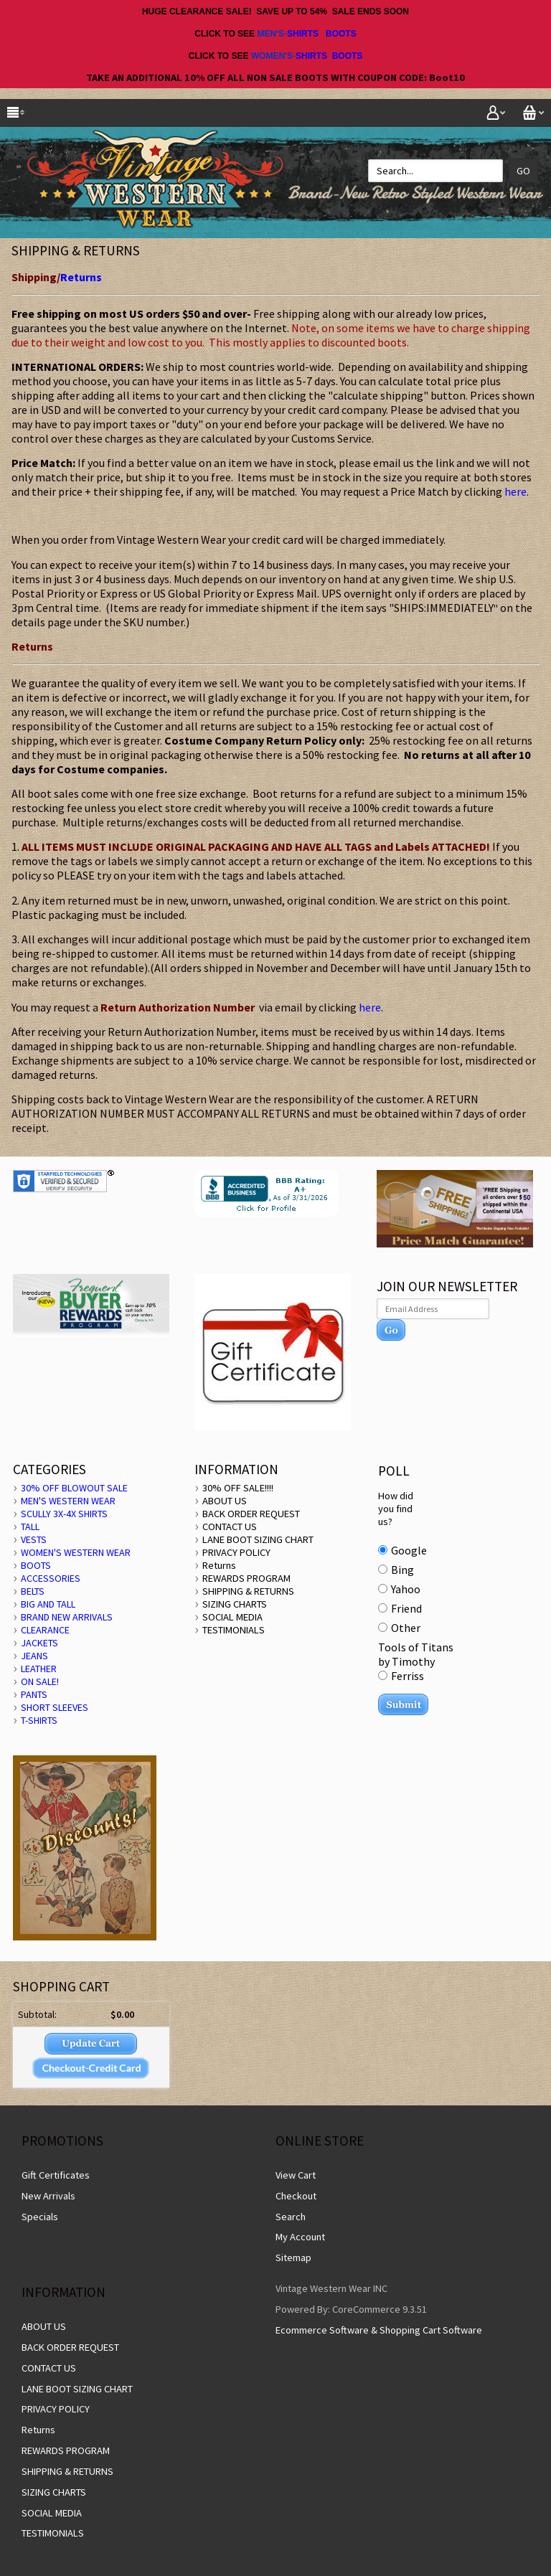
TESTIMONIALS (233, 1629)
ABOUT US (224, 1500)
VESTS (34, 1539)
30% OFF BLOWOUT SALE (74, 1487)
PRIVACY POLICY (236, 1552)
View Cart (296, 2175)
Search (291, 2216)
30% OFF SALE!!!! (237, 1487)
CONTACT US (229, 1526)
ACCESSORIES (50, 1578)
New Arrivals (48, 2195)
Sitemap (293, 2257)
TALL (30, 1526)
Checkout (296, 2195)
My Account (300, 2236)
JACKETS (39, 1642)
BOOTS (341, 34)
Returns (81, 277)
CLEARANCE (45, 1629)
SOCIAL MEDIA (232, 1616)
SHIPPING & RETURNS (248, 1591)
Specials (40, 2216)
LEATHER (39, 1668)
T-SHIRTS (39, 1720)
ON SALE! (40, 1681)
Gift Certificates (56, 2175)
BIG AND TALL (48, 1604)
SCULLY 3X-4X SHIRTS (64, 1513)
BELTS (32, 1591)
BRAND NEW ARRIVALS (67, 1616)
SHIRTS (303, 34)
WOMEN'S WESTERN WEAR (76, 1552)
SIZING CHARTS (234, 1604)
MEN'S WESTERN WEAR (68, 1500)
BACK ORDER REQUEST (251, 1513)
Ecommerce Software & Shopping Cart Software (379, 2329)
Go (523, 170)
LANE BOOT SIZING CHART (258, 1539)
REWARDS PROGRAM (246, 1578)
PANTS (34, 1694)
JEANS (34, 1655)
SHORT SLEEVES (54, 1707)
